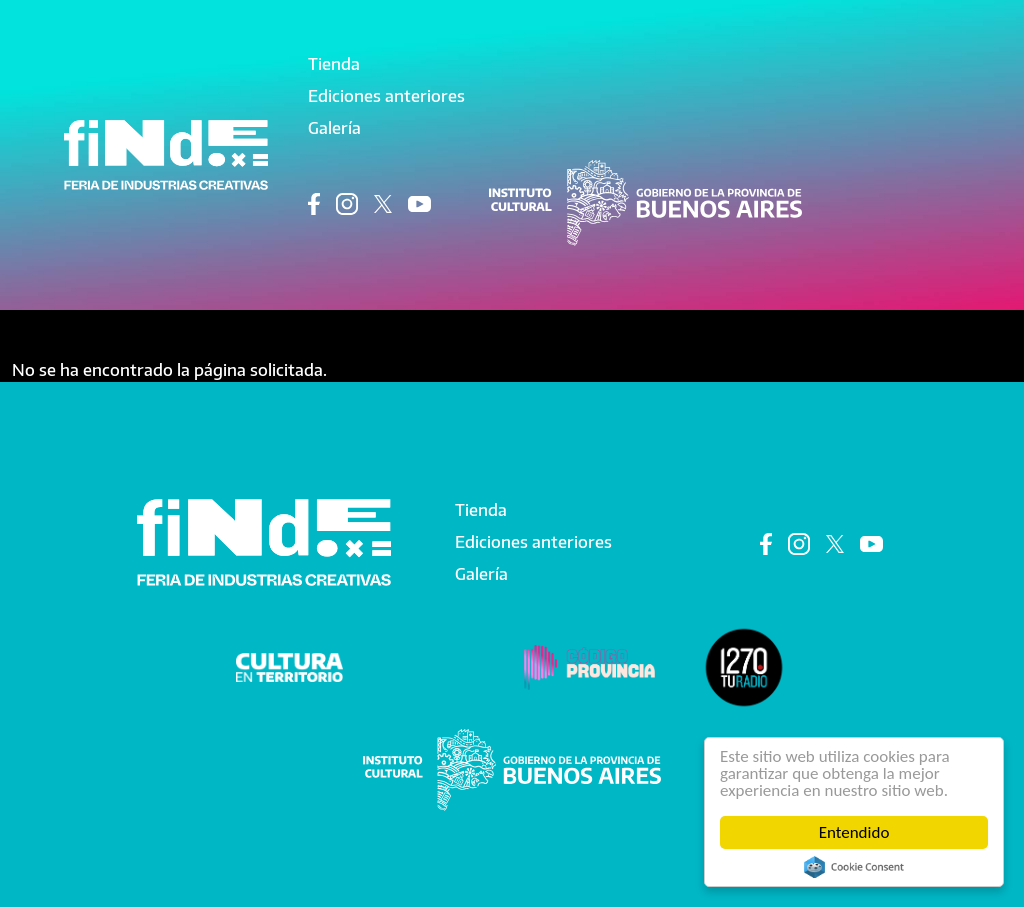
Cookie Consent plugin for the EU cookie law (854, 867)
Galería (334, 128)
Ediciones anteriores (386, 96)
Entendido (854, 832)
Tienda (334, 64)
